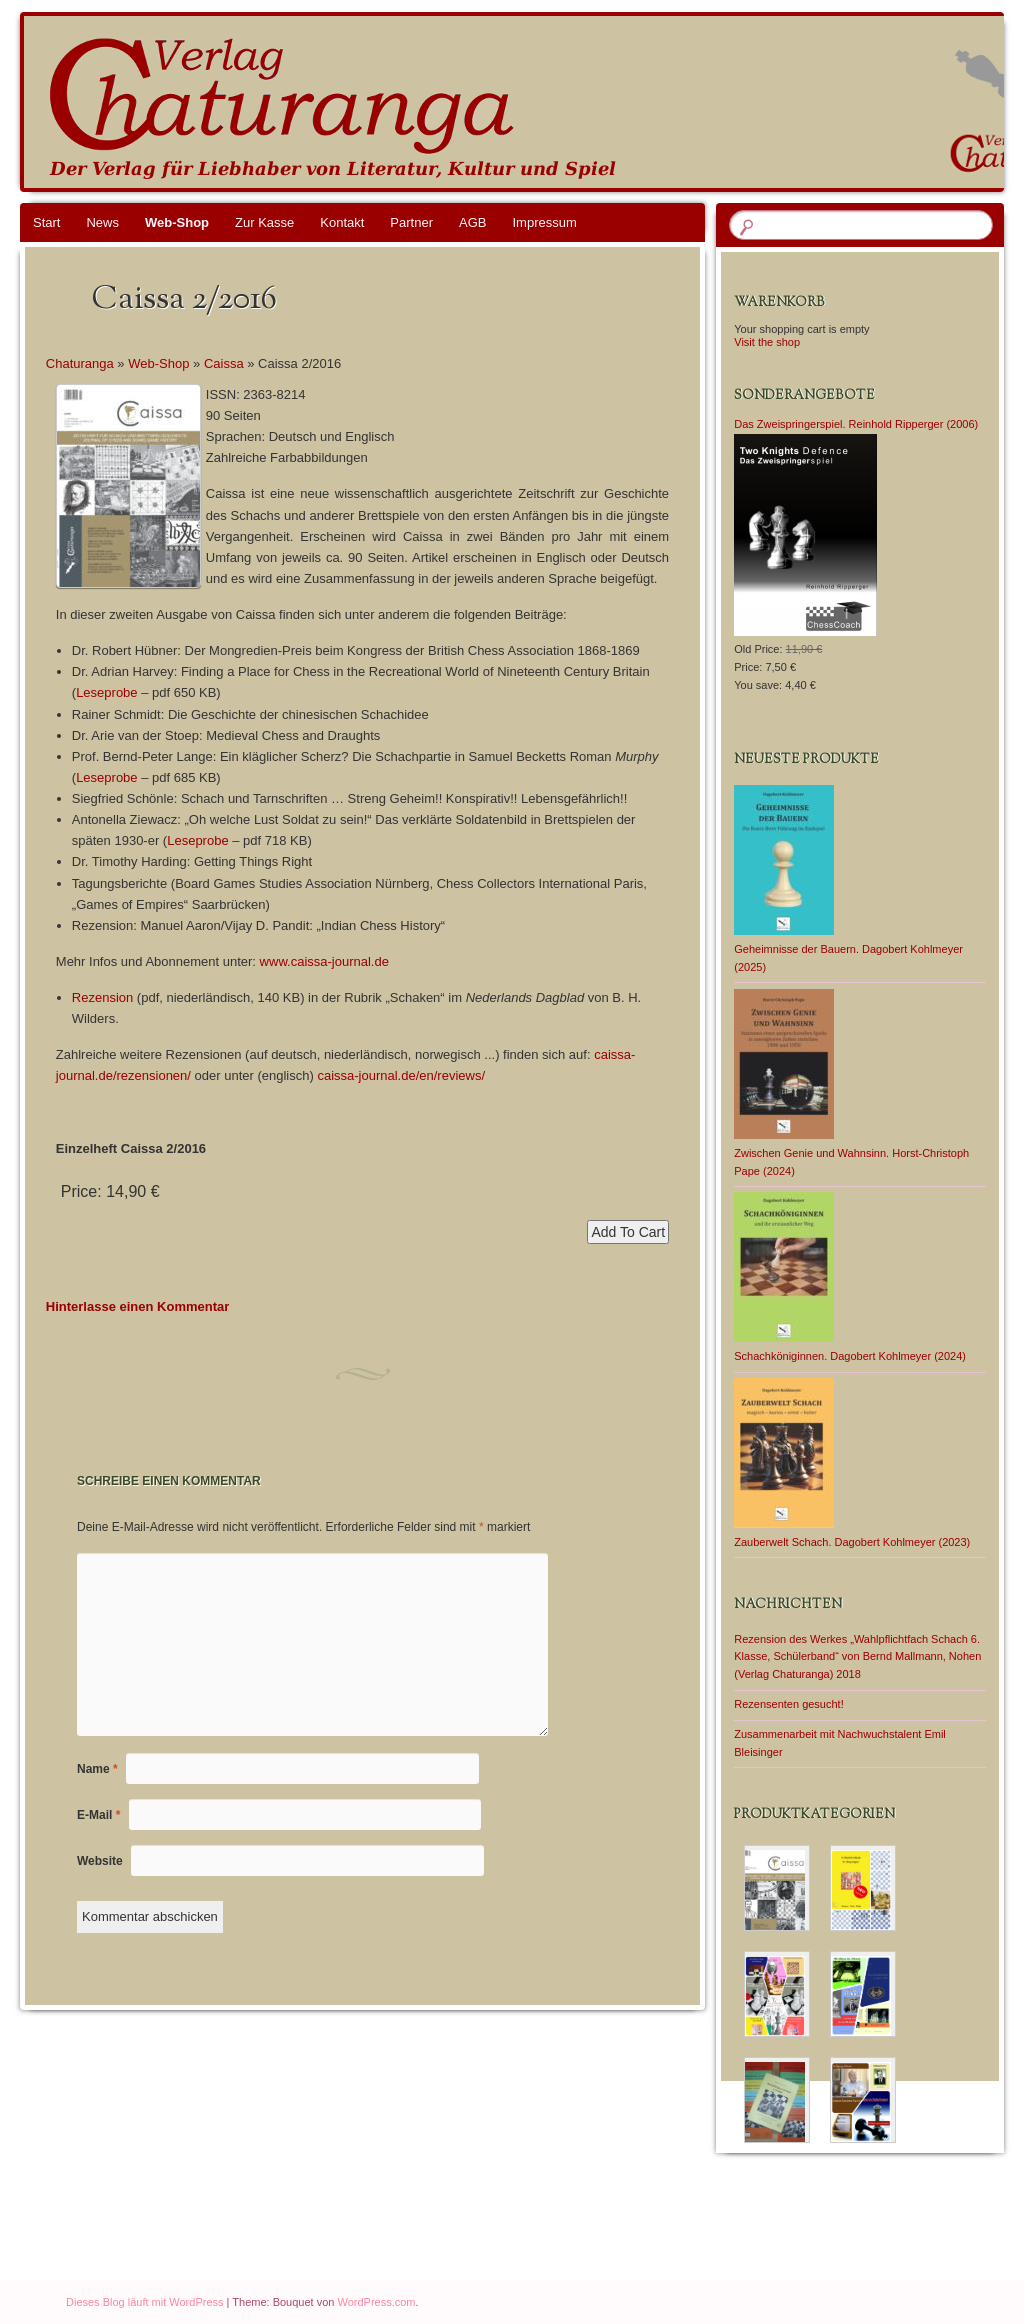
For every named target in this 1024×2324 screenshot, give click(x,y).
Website (100, 1861)
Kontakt (342, 222)
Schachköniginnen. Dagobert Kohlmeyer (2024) (850, 1356)
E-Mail (98, 1815)
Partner (411, 222)
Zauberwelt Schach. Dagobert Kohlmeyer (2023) (852, 1542)
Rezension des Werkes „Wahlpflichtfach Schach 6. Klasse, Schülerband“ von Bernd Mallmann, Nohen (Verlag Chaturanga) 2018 (857, 1657)
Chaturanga (80, 363)
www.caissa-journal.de (324, 961)
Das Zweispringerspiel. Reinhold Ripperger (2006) (856, 424)
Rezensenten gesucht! (788, 1704)
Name (97, 1769)
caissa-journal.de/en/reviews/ (401, 1075)
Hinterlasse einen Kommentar (138, 1306)
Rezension (102, 997)
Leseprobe (106, 692)
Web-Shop (177, 222)
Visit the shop (767, 342)
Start (46, 222)
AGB (472, 222)
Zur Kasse (264, 222)
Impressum (544, 222)
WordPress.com (377, 2302)
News (102, 222)
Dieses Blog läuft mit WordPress (145, 2302)
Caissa (224, 363)
